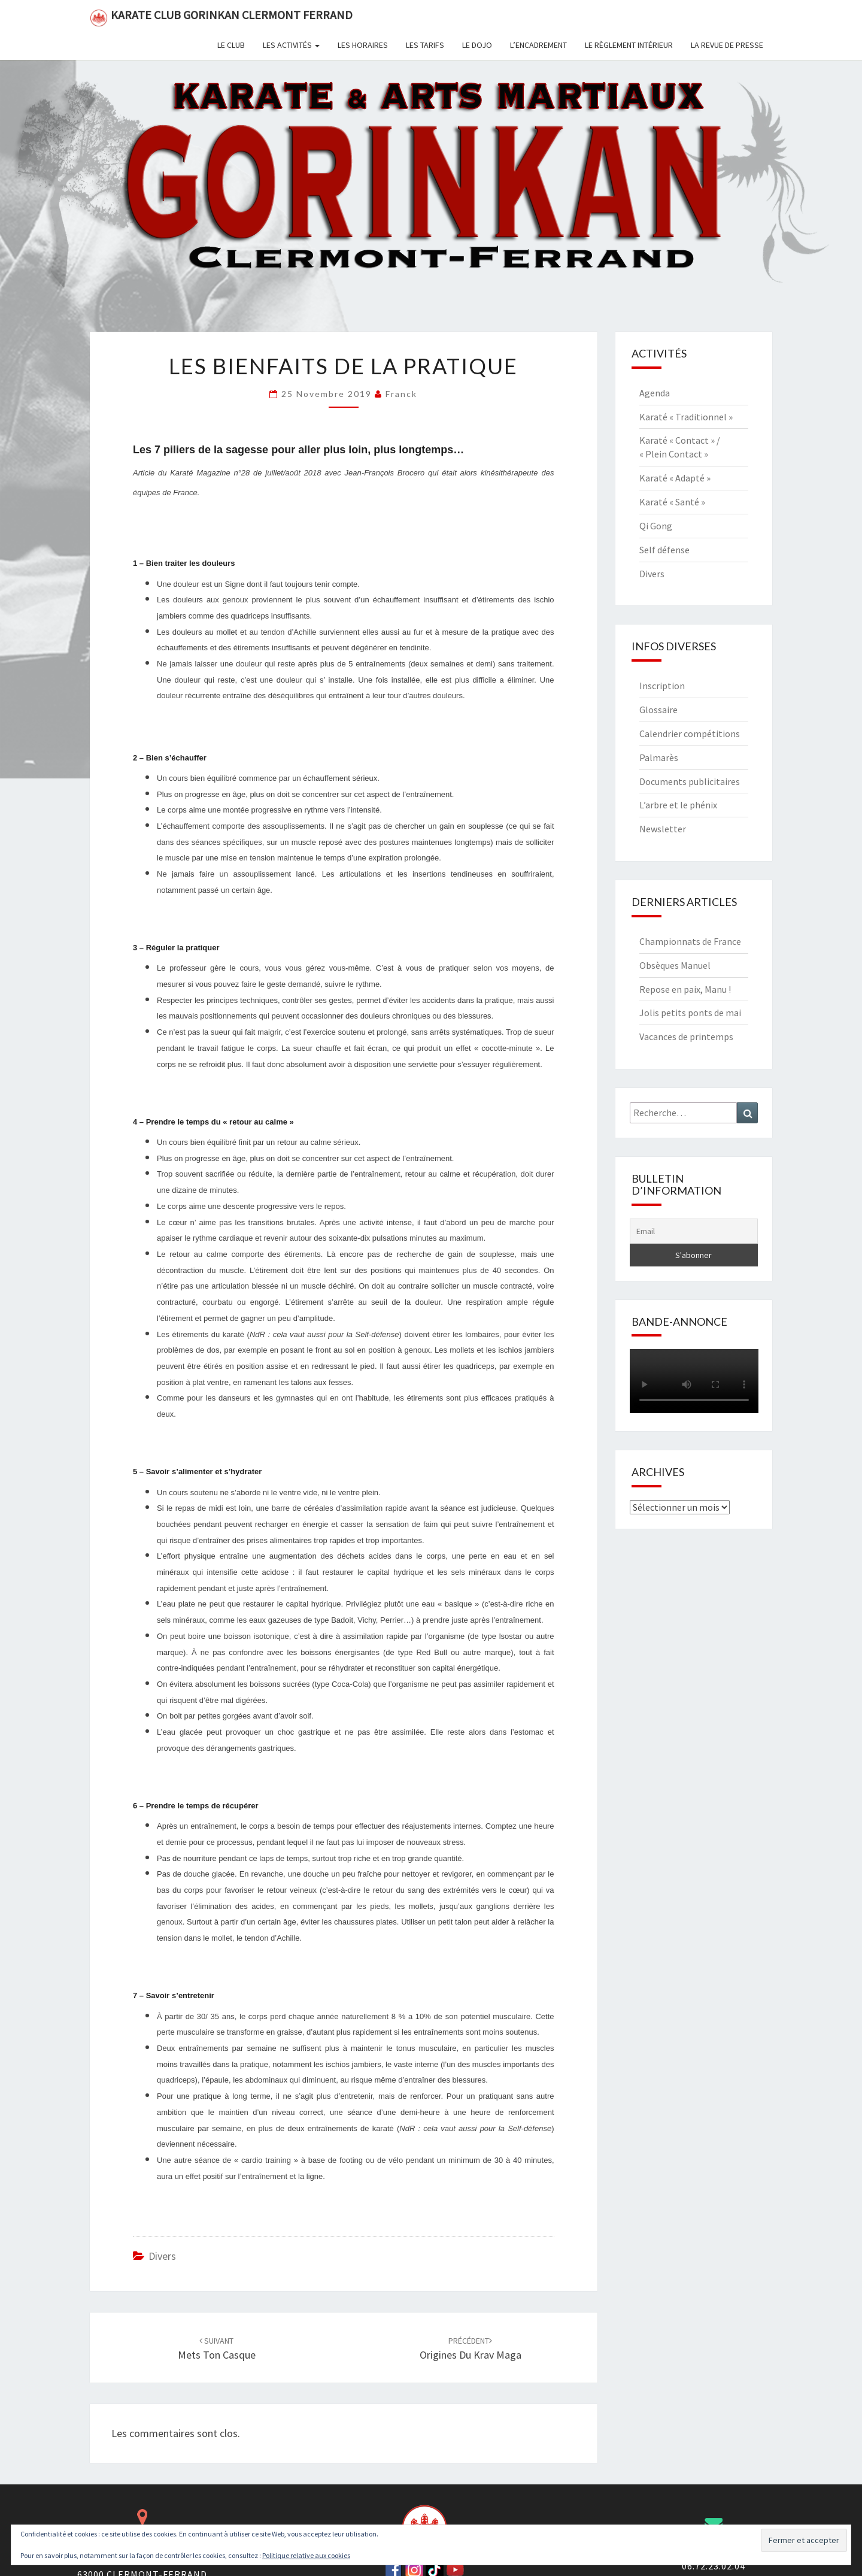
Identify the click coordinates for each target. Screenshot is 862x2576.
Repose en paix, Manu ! (685, 989)
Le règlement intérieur (629, 45)
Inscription (662, 686)
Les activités (291, 45)
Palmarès (658, 757)
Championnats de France (690, 941)
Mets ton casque (217, 2348)
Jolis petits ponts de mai (690, 1013)
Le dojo (477, 45)
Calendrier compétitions (689, 734)
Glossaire (658, 710)
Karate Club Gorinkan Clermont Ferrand (221, 17)
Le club (231, 45)
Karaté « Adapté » (675, 478)
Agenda (654, 393)
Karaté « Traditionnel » (686, 417)
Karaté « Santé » (672, 502)
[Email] (694, 1231)
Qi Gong (655, 526)
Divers (162, 2256)
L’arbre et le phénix (678, 805)
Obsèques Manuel (675, 965)
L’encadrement (538, 45)
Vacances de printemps (686, 1036)
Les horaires (363, 45)
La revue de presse (727, 45)
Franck (401, 394)
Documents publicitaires (689, 781)
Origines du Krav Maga (470, 2348)
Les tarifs (425, 45)
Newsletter (662, 829)
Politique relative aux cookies (306, 2555)
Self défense (664, 550)
